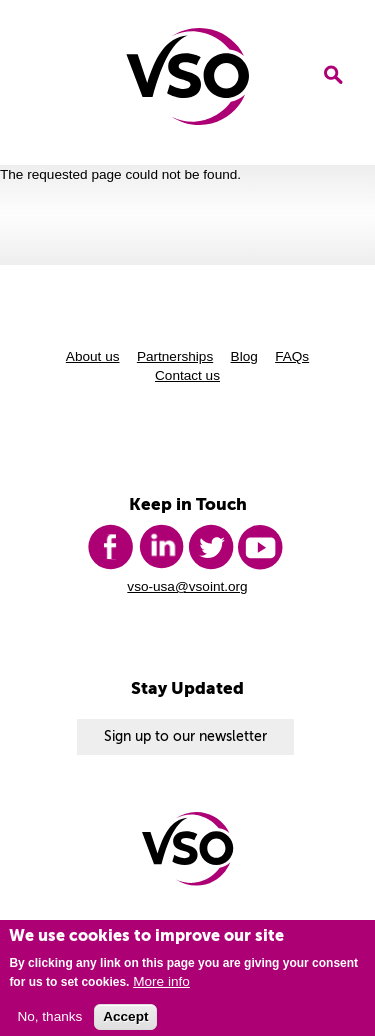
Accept (125, 1021)
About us (93, 356)
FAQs (292, 356)
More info (161, 985)
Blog (244, 356)
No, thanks (49, 1021)
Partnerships (175, 356)
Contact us (187, 375)
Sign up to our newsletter (185, 736)
